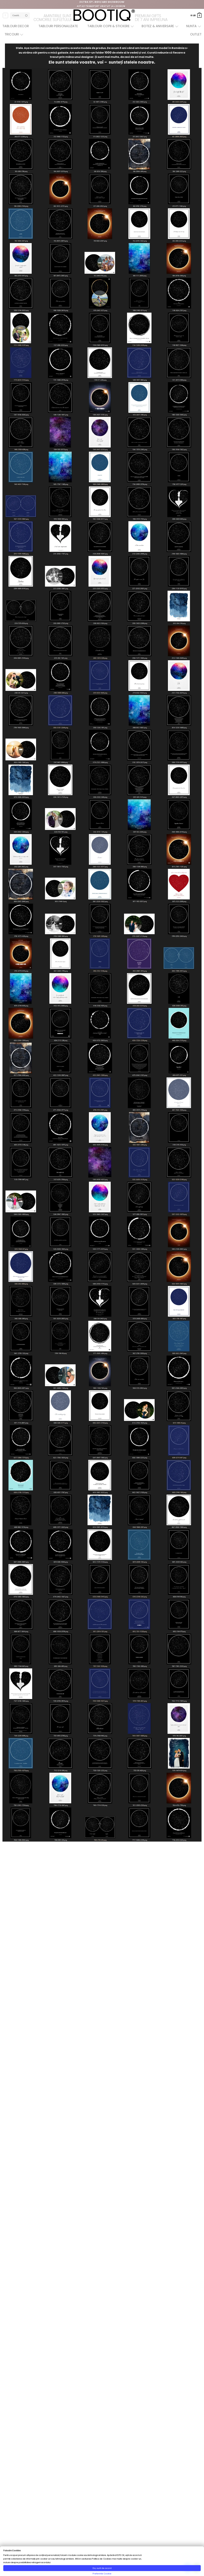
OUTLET (196, 34)
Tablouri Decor (15, 26)
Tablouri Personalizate (58, 26)
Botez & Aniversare (159, 26)
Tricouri (13, 34)
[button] (196, 15)
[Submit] (26, 15)
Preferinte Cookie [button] (102, 2573)
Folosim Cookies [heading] (12, 2550)
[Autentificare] (5, 15)
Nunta (192, 26)
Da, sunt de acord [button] (102, 2568)
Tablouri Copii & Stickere (109, 26)
